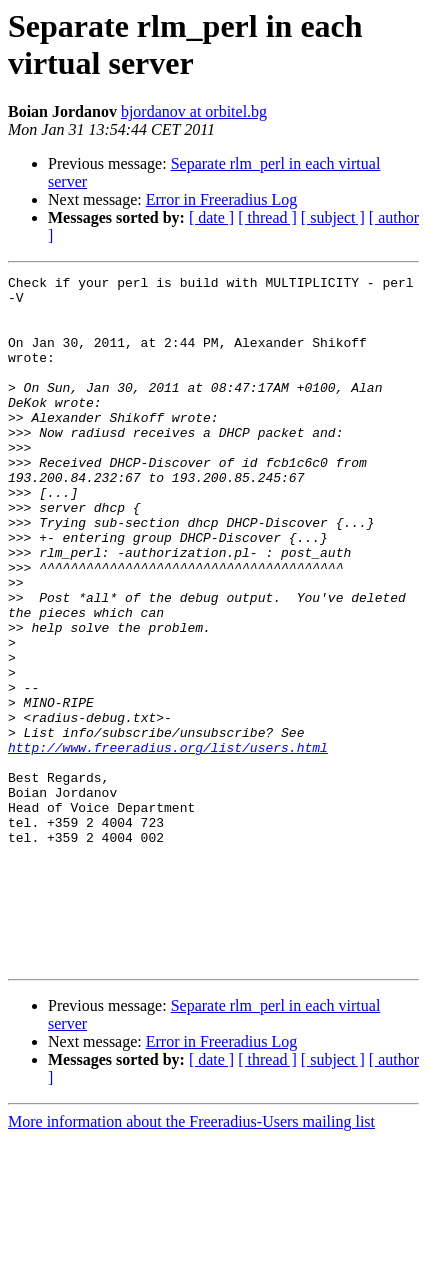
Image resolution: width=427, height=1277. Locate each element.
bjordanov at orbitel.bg (194, 111)
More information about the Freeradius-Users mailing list (191, 1259)
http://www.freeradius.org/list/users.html (168, 843)
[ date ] (211, 217)
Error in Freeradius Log (222, 199)
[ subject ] (333, 217)
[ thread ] (267, 217)
